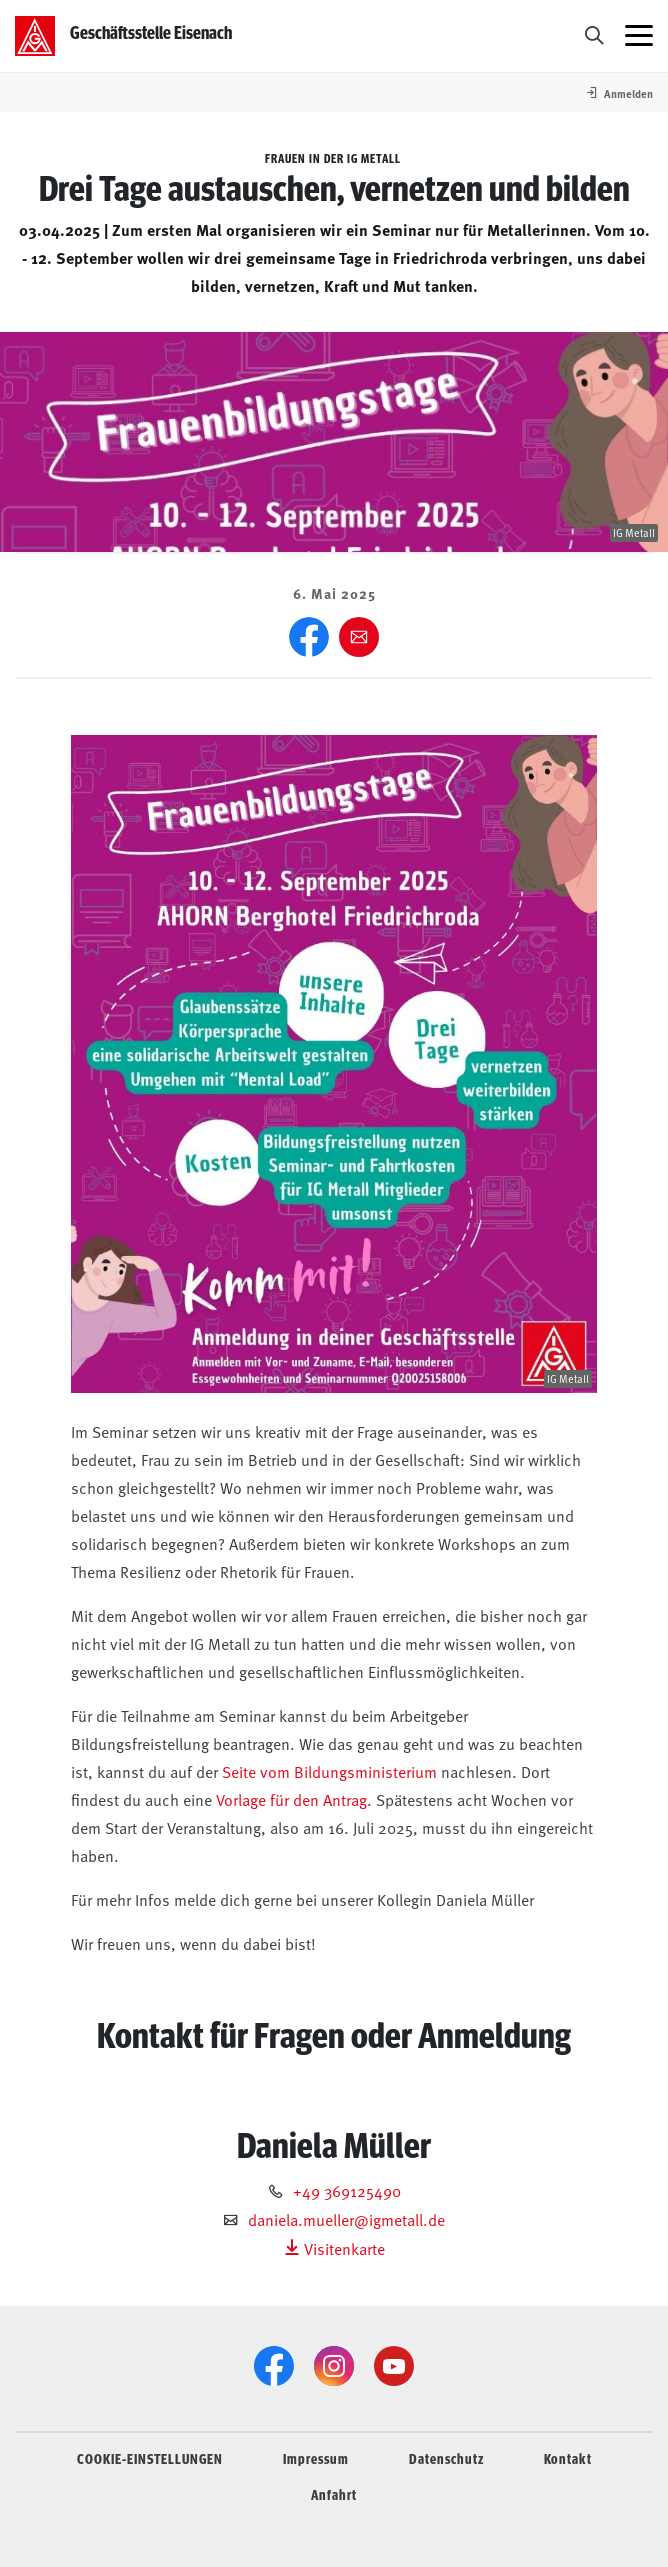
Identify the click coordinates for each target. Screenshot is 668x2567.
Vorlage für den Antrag (291, 1799)
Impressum (316, 2458)
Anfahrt (334, 2494)
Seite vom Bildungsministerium (329, 1771)
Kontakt (568, 2458)
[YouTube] (394, 2366)
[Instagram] (334, 2366)
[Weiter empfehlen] (359, 637)
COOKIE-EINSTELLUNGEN (150, 2458)
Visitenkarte (334, 2248)
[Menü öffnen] (639, 36)
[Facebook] (309, 637)
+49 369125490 (347, 2190)
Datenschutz (446, 2458)
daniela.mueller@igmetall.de (346, 2219)
